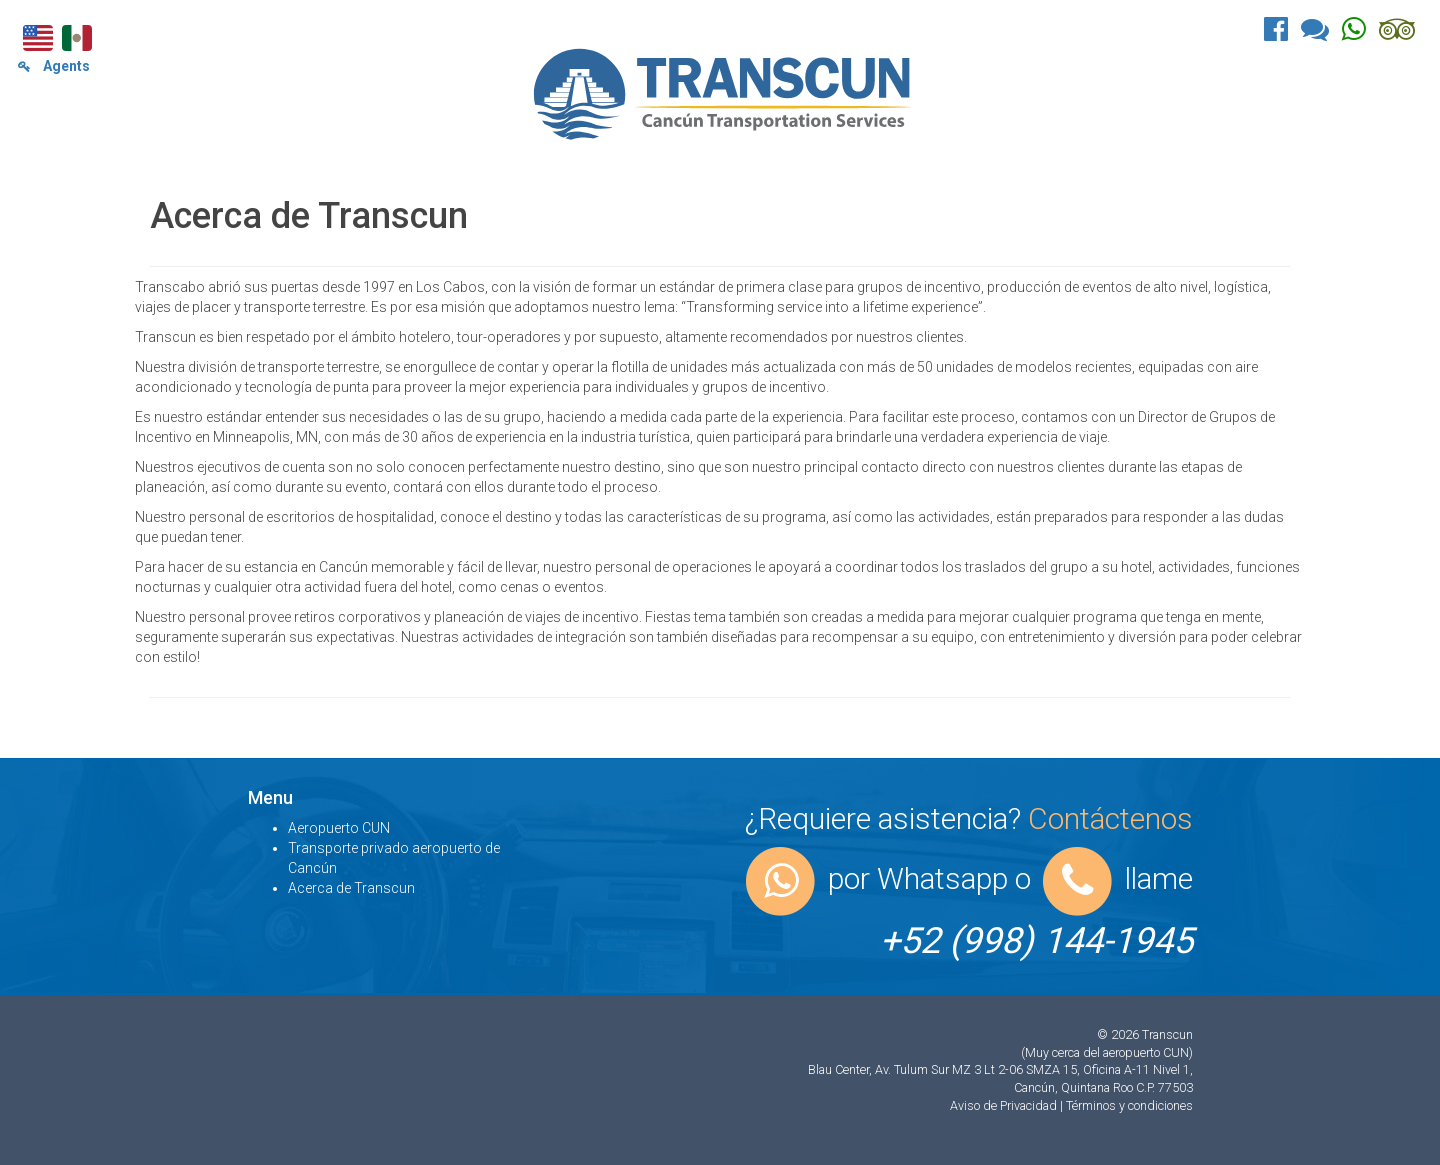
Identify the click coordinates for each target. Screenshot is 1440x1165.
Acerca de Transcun (351, 888)
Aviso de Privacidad (1005, 1105)
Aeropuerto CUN (339, 828)
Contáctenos (1110, 818)
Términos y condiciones (1129, 1105)
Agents (54, 66)
